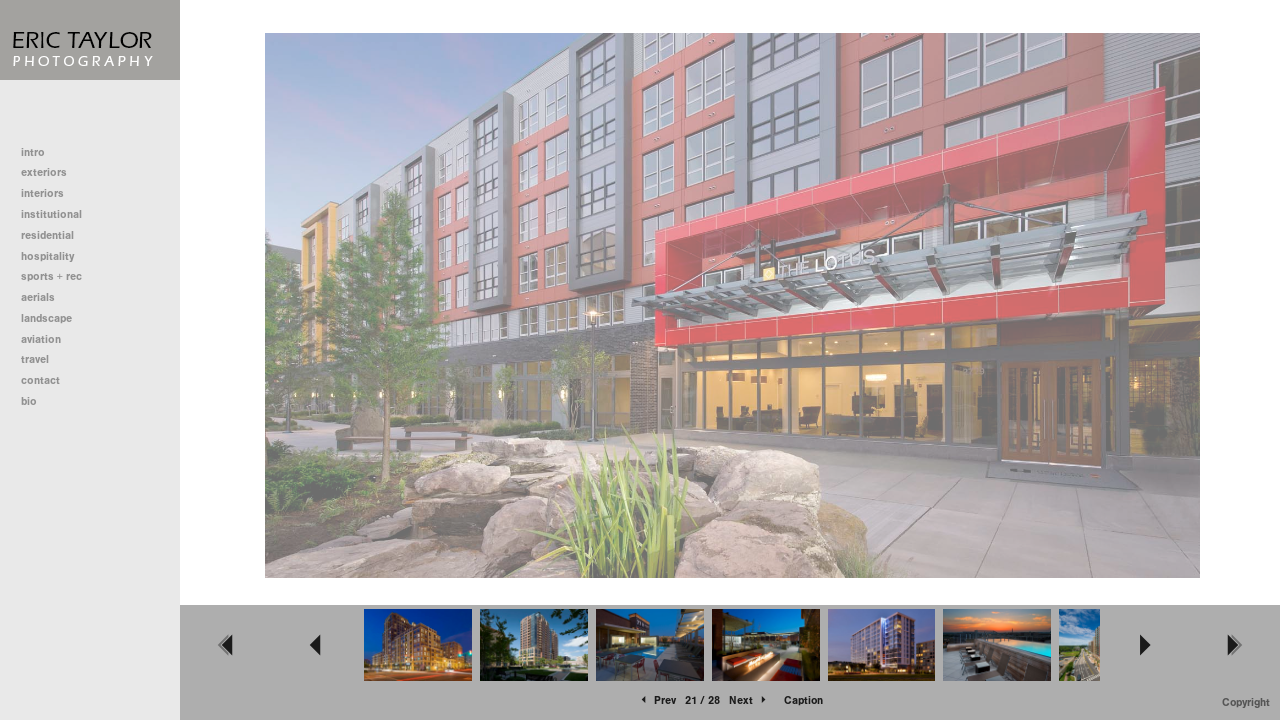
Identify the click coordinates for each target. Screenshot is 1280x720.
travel (35, 359)
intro (33, 152)
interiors (42, 193)
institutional (58, 214)
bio (29, 401)
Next (749, 700)
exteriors (44, 172)
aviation (41, 339)
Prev (657, 700)
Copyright (1246, 702)
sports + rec (51, 276)
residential (54, 235)
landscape (46, 318)
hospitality (47, 256)
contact (40, 380)
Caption (803, 700)
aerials (38, 297)
